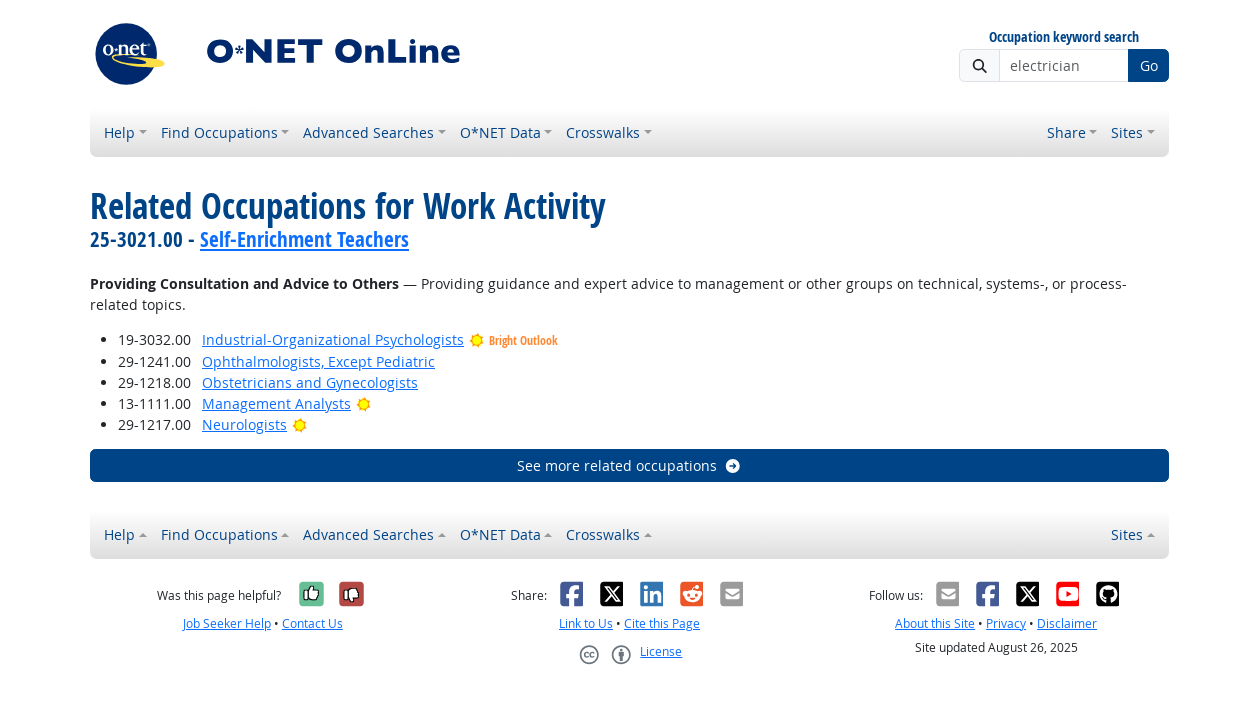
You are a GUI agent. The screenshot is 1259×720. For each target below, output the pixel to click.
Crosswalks (603, 132)
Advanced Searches (368, 132)
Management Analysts (276, 403)
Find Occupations (219, 132)
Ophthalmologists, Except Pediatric (318, 361)
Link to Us (586, 623)
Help (119, 132)
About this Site (935, 623)
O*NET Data (500, 132)
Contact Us (312, 623)
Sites (1127, 132)
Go (1149, 65)
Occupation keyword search (1064, 37)
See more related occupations (629, 465)
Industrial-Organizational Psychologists (333, 339)
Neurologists (244, 424)
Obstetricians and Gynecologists (310, 382)
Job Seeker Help (227, 623)
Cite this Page (662, 623)
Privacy (1006, 623)
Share (1066, 132)
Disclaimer (1067, 623)
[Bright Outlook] (363, 403)
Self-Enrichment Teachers (304, 239)
